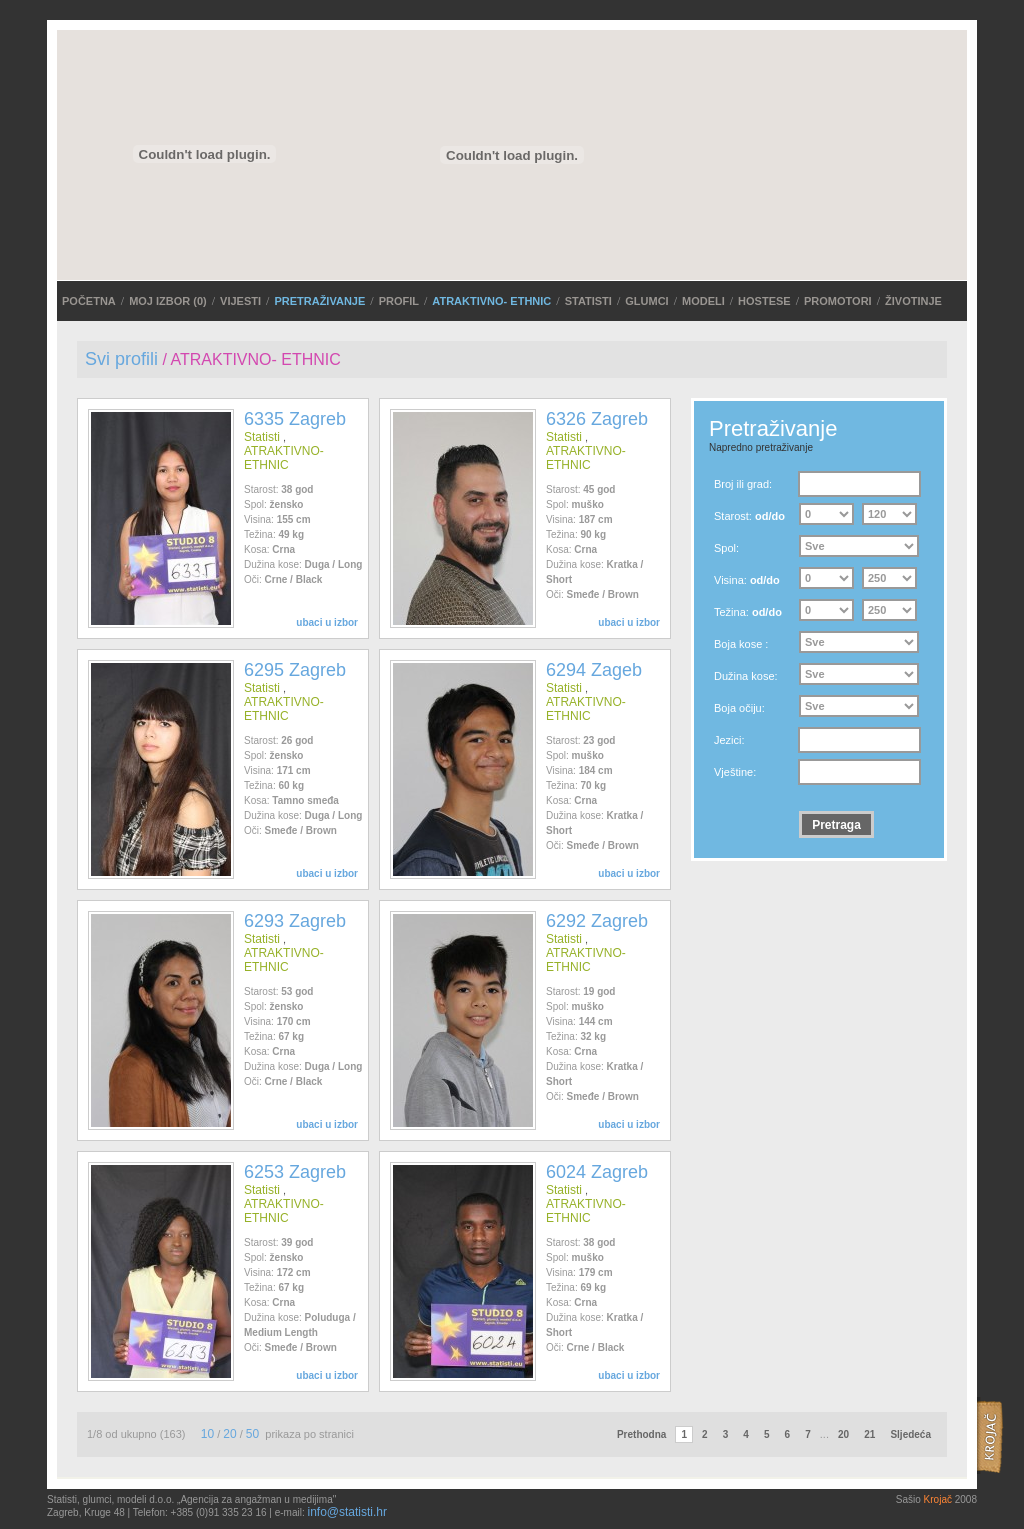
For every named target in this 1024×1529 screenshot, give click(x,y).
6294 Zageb (594, 670)
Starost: (749, 516)
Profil (399, 301)
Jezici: (729, 740)
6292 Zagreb (597, 921)
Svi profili (121, 359)
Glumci (646, 301)
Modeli (703, 301)
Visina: (747, 580)
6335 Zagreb (295, 419)
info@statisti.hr (347, 1512)
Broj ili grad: (743, 484)
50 (252, 1434)
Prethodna (641, 1434)
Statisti (588, 301)
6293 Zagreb (295, 921)
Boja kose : (741, 644)
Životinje (913, 301)
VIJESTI (240, 301)
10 (207, 1434)
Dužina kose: (746, 676)
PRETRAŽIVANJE (319, 301)
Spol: (726, 548)
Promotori (838, 301)
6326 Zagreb (597, 419)
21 (869, 1434)
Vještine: (735, 772)
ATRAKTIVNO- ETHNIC (491, 301)
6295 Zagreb (295, 670)
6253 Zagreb (295, 1172)
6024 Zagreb (597, 1172)
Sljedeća (910, 1434)
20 (229, 1434)
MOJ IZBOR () (168, 301)
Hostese (764, 301)
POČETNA (89, 301)
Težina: (748, 612)
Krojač (938, 1499)
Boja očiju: (739, 708)
